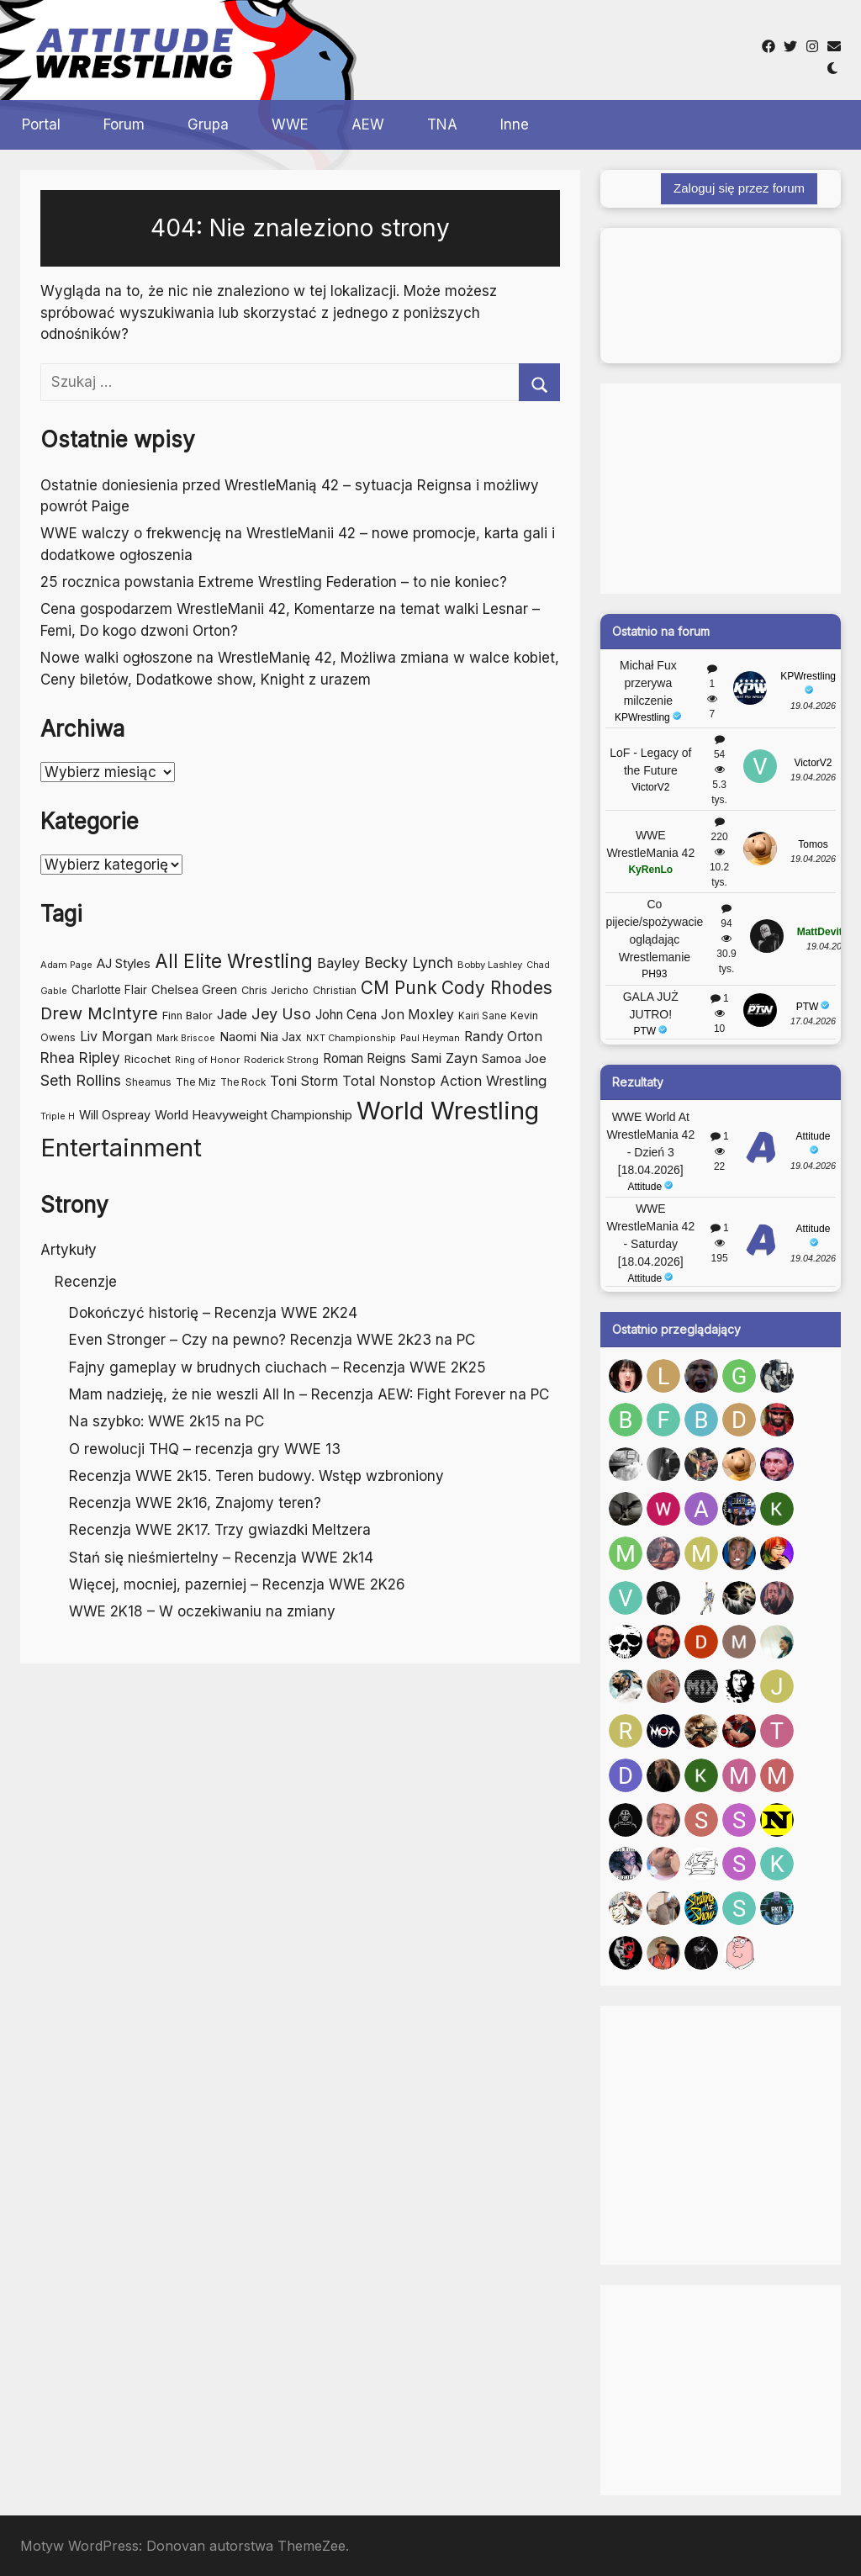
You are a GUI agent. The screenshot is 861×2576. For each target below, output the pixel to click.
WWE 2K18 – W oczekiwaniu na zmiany (202, 1611)
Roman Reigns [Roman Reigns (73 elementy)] (364, 1058)
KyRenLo (650, 869)
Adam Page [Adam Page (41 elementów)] (66, 965)
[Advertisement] (556, 50)
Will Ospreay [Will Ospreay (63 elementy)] (115, 1115)
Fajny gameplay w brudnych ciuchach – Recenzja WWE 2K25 (277, 1367)
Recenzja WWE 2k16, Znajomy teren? (195, 1502)
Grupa (208, 124)
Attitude (650, 1187)
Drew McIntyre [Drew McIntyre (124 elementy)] (99, 1013)
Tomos (812, 844)
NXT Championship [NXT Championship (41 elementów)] (351, 1038)
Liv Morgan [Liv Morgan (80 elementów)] (116, 1036)
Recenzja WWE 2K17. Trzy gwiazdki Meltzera (220, 1529)
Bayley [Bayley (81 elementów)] (338, 963)
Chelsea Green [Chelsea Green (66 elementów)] (194, 989)
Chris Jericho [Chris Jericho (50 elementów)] (275, 990)
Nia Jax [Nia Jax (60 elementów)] (281, 1036)
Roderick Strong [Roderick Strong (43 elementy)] (281, 1060)
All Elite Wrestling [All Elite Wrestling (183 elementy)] (234, 960)
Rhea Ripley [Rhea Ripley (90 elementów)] (80, 1057)
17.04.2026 (813, 1021)
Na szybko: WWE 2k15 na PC (166, 1421)
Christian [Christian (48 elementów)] (335, 990)
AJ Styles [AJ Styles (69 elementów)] (124, 963)
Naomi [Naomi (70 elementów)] (237, 1037)
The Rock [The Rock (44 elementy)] (243, 1082)
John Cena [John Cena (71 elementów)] (346, 1015)
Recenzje (86, 1281)
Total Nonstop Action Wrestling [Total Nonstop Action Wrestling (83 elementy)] (444, 1080)
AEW (367, 124)
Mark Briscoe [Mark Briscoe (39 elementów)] (185, 1038)
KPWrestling (648, 717)
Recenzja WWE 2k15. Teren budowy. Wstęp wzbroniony (256, 1476)
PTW (650, 1031)
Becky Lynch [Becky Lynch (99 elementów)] (408, 962)
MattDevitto (824, 932)
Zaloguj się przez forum (739, 188)
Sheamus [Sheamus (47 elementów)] (148, 1082)
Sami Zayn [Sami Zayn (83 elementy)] (444, 1058)
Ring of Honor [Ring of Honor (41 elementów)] (207, 1060)
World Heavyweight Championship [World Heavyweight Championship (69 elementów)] (253, 1115)
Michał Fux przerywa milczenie (648, 683)
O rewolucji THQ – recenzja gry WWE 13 (205, 1449)
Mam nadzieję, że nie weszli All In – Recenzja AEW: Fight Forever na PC (309, 1394)
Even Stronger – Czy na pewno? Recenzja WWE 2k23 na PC (272, 1339)
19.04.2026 (813, 706)
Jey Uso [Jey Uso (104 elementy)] (281, 1013)
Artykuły (68, 1249)
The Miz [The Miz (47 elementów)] (196, 1082)
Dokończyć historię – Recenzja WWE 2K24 (213, 1312)
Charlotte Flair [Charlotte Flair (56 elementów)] (109, 990)
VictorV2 (650, 787)
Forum (124, 124)
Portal (41, 124)
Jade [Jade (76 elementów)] (232, 1015)
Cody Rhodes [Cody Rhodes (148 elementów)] (496, 987)
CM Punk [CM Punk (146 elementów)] (399, 987)
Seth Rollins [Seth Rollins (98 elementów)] (80, 1080)
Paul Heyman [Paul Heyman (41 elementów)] (430, 1038)
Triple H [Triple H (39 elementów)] (57, 1116)
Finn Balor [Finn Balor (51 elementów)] (187, 1015)
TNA (442, 124)
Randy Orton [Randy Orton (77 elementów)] (503, 1037)
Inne (514, 124)
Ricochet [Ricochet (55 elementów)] (147, 1059)
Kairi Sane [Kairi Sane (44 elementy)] (482, 1016)
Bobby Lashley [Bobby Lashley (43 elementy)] (489, 965)
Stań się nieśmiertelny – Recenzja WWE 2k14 (221, 1557)
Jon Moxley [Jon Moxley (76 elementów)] (417, 1015)
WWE (290, 124)
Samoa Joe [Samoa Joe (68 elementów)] (514, 1058)
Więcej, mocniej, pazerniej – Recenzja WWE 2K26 (237, 1584)
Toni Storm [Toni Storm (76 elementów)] (304, 1081)
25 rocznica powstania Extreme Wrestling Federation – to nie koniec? (273, 582)
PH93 (654, 974)
